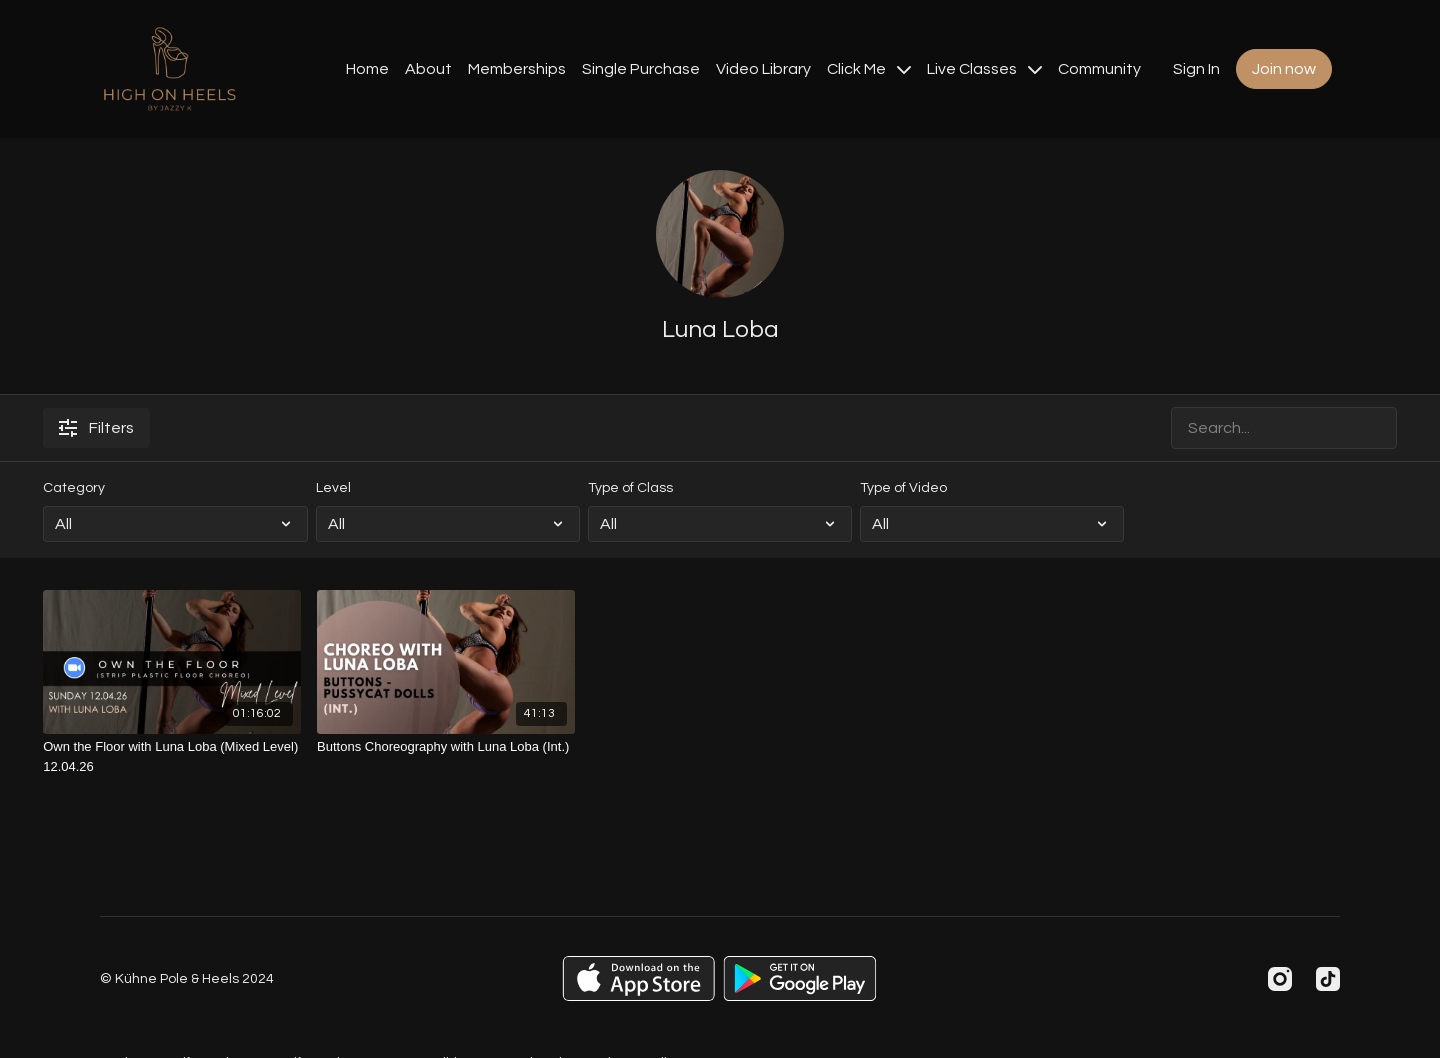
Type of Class (630, 488)
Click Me (869, 69)
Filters (96, 428)
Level (333, 488)
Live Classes (984, 69)
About (428, 69)
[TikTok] (1328, 979)
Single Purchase (641, 69)
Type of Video (903, 488)
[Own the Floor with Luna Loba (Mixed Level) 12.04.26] (172, 756)
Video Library (763, 69)
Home (367, 69)
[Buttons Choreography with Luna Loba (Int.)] (446, 747)
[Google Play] (800, 978)
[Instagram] (1280, 979)
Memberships (517, 69)
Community (1099, 69)
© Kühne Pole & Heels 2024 (187, 979)
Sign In (1196, 69)
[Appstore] (638, 978)
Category (74, 488)
